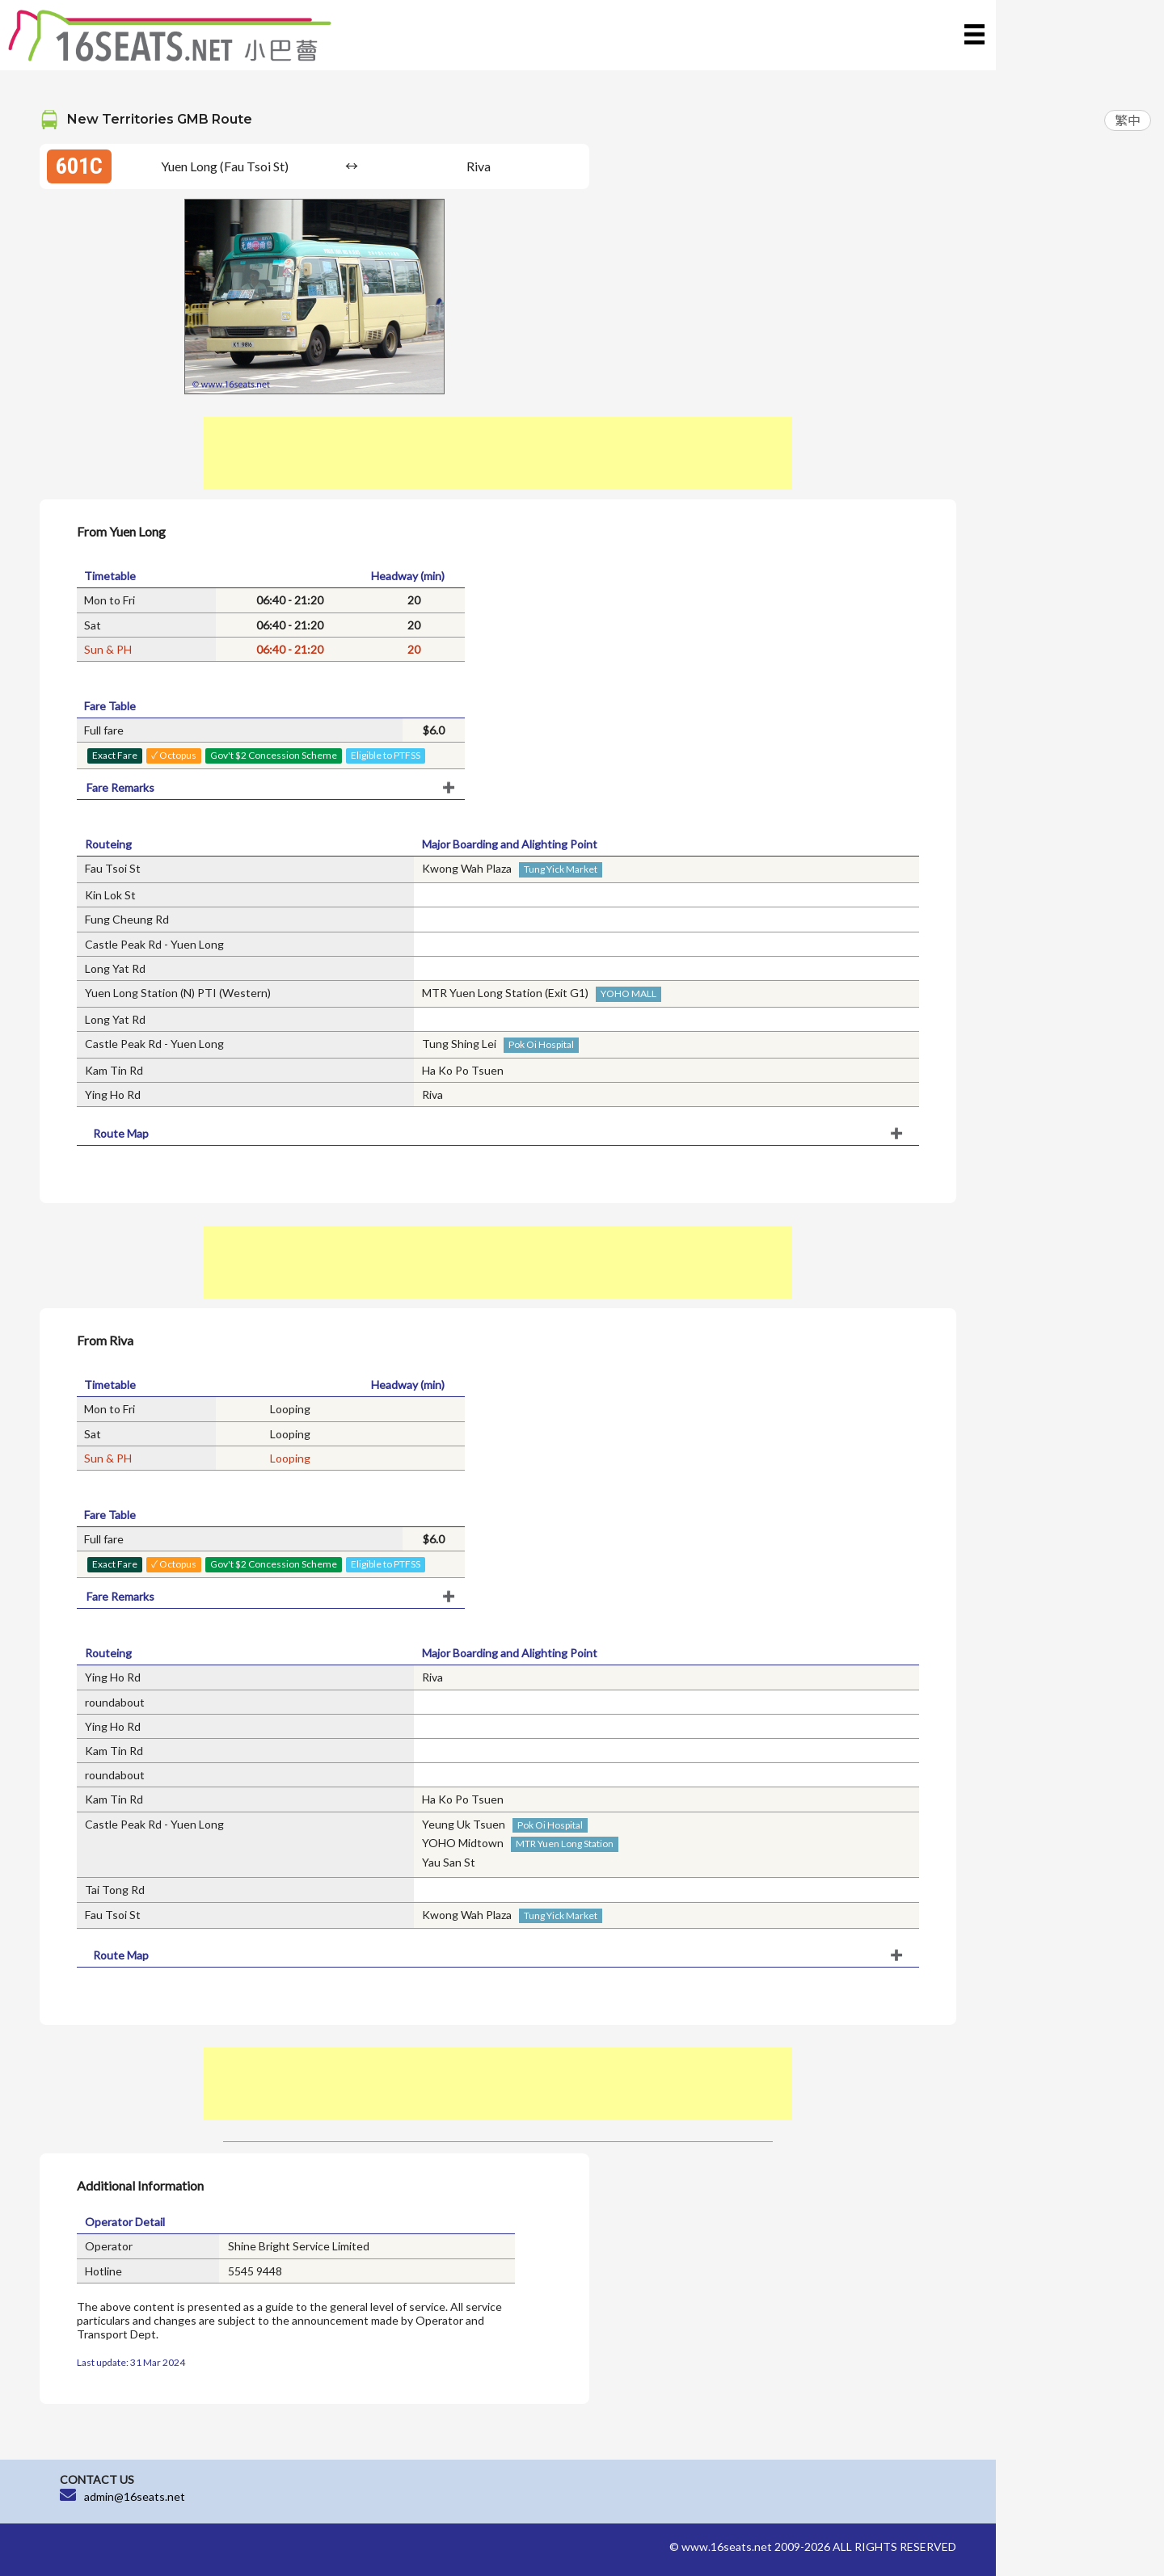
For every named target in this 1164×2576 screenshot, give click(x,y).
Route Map (121, 1133)
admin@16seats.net (134, 2496)
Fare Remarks (120, 787)
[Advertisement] (498, 453)
